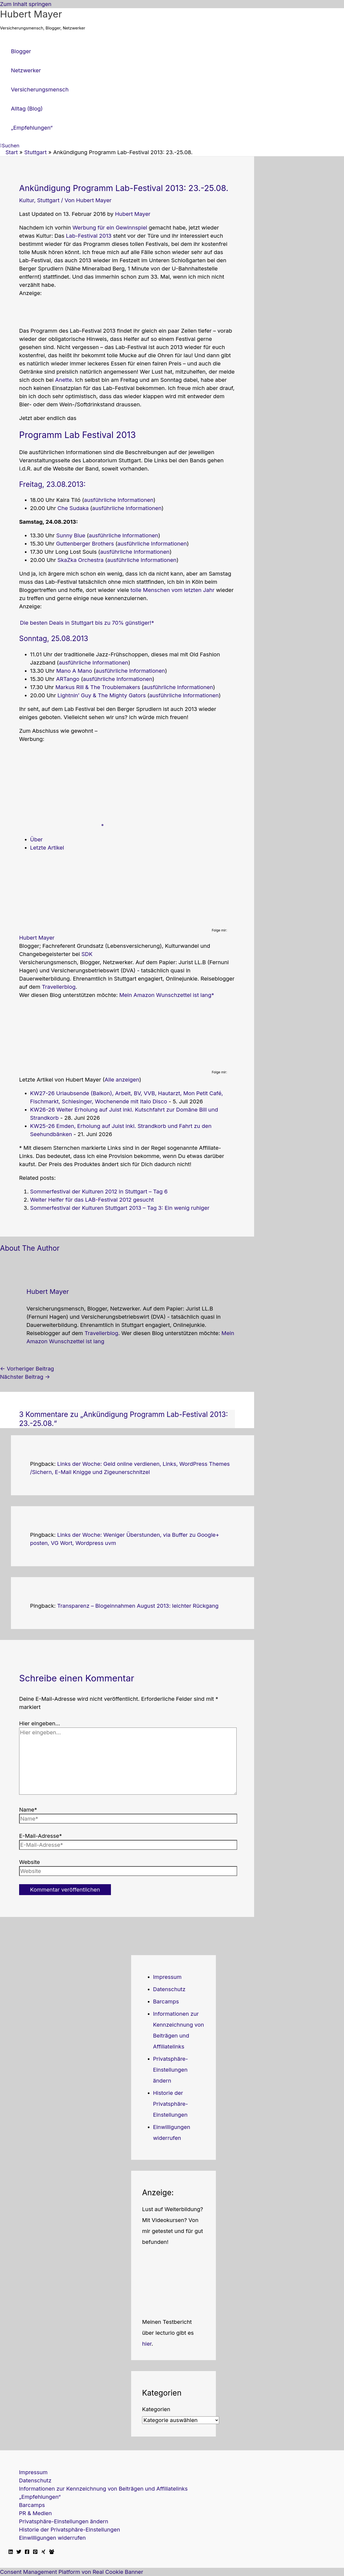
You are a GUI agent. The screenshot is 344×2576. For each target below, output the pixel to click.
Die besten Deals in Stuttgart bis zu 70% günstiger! (85, 623)
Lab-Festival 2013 (88, 236)
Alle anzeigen (122, 1079)
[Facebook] (27, 2552)
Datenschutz (169, 1989)
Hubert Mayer (31, 14)
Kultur (26, 200)
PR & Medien (35, 2513)
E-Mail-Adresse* (40, 1836)
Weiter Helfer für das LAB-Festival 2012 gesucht (92, 1199)
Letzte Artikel (47, 847)
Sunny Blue (70, 535)
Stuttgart (48, 200)
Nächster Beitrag (25, 1377)
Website (29, 1862)
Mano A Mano (74, 671)
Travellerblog (58, 987)
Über (36, 839)
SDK (87, 954)
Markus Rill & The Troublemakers (97, 687)
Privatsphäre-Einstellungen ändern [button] (170, 2070)
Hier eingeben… (39, 1723)
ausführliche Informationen (118, 500)
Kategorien (156, 2409)
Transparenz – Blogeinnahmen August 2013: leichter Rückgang (138, 1606)
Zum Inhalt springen (25, 4)
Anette (63, 380)
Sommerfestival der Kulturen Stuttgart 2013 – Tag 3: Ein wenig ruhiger (120, 1208)
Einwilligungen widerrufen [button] (52, 2538)
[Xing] (43, 2552)
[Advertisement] (63, 312)
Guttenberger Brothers (85, 543)
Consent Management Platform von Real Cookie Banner (71, 2572)
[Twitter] (18, 2552)
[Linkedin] (10, 2552)
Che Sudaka (73, 508)
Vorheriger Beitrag (27, 1368)
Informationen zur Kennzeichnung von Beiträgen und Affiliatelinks (103, 2488)
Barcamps (166, 2001)
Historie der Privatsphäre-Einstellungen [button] (170, 2104)
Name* (28, 1809)
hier (147, 2343)
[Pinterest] (35, 2552)
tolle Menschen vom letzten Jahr (172, 590)
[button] (9, 145)
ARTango (67, 679)
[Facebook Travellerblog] (51, 2552)
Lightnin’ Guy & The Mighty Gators (101, 695)
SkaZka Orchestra (80, 560)
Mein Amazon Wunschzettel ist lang (165, 995)
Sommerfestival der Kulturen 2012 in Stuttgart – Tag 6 (98, 1191)
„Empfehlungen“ (40, 2497)
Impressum (167, 1977)
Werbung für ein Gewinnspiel (109, 227)
